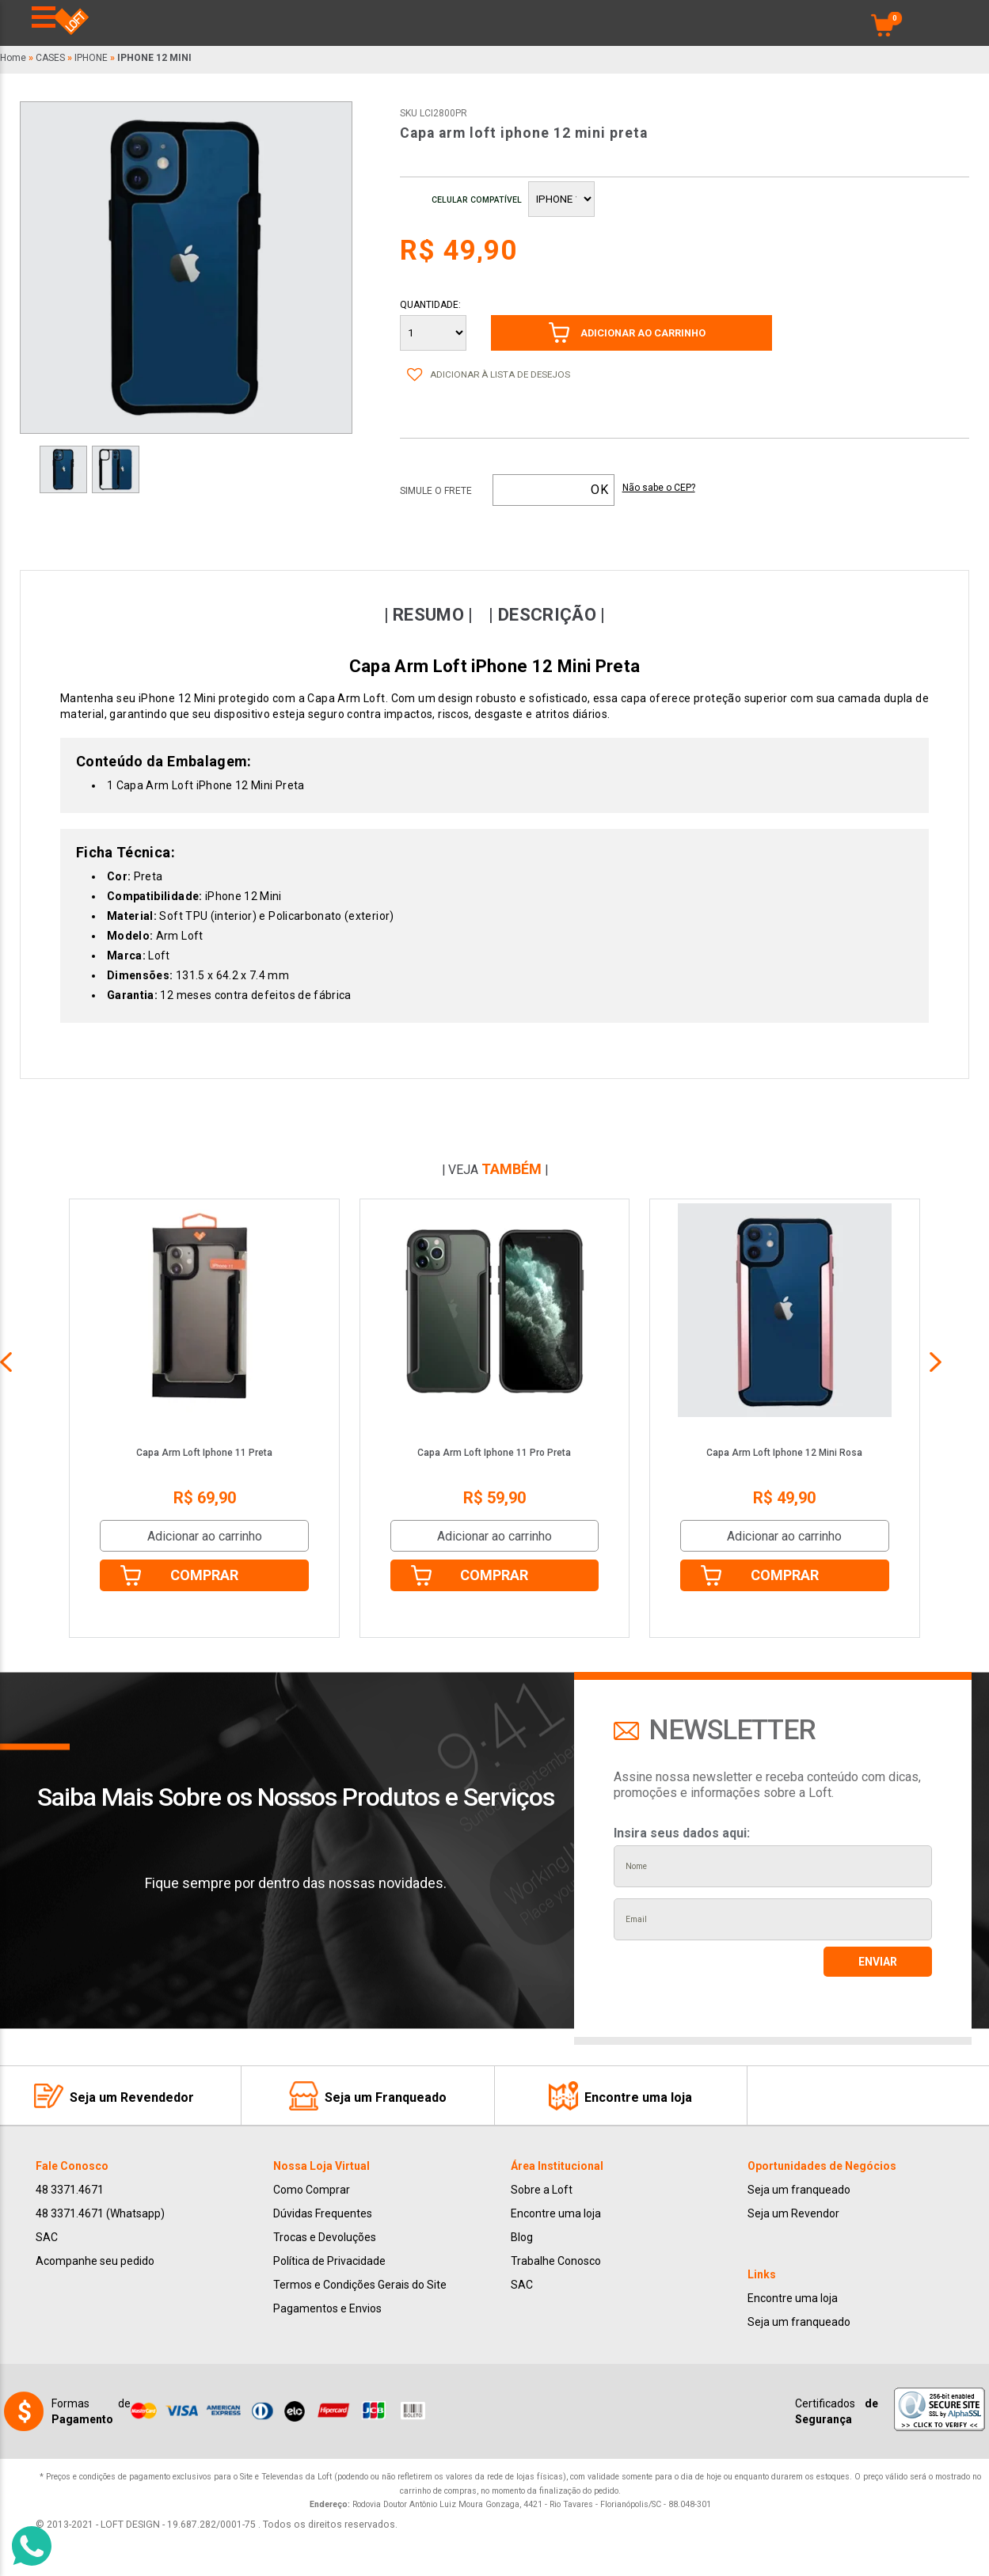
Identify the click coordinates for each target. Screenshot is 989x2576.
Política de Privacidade (329, 2261)
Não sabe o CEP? (658, 488)
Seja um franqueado (798, 2189)
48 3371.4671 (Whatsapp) (100, 2213)
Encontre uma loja (556, 2213)
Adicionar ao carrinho (204, 1536)
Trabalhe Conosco (556, 2261)
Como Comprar (311, 2189)
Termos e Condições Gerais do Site (360, 2284)
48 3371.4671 (70, 2189)
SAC (47, 2237)
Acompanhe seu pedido (95, 2261)
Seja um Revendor (793, 2213)
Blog (522, 2237)
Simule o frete (436, 490)
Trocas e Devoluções (324, 2237)
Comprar (204, 1575)
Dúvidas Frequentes (322, 2213)
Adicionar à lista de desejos (500, 374)
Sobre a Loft (541, 2189)
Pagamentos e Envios (327, 2308)
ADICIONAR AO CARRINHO (643, 333)
